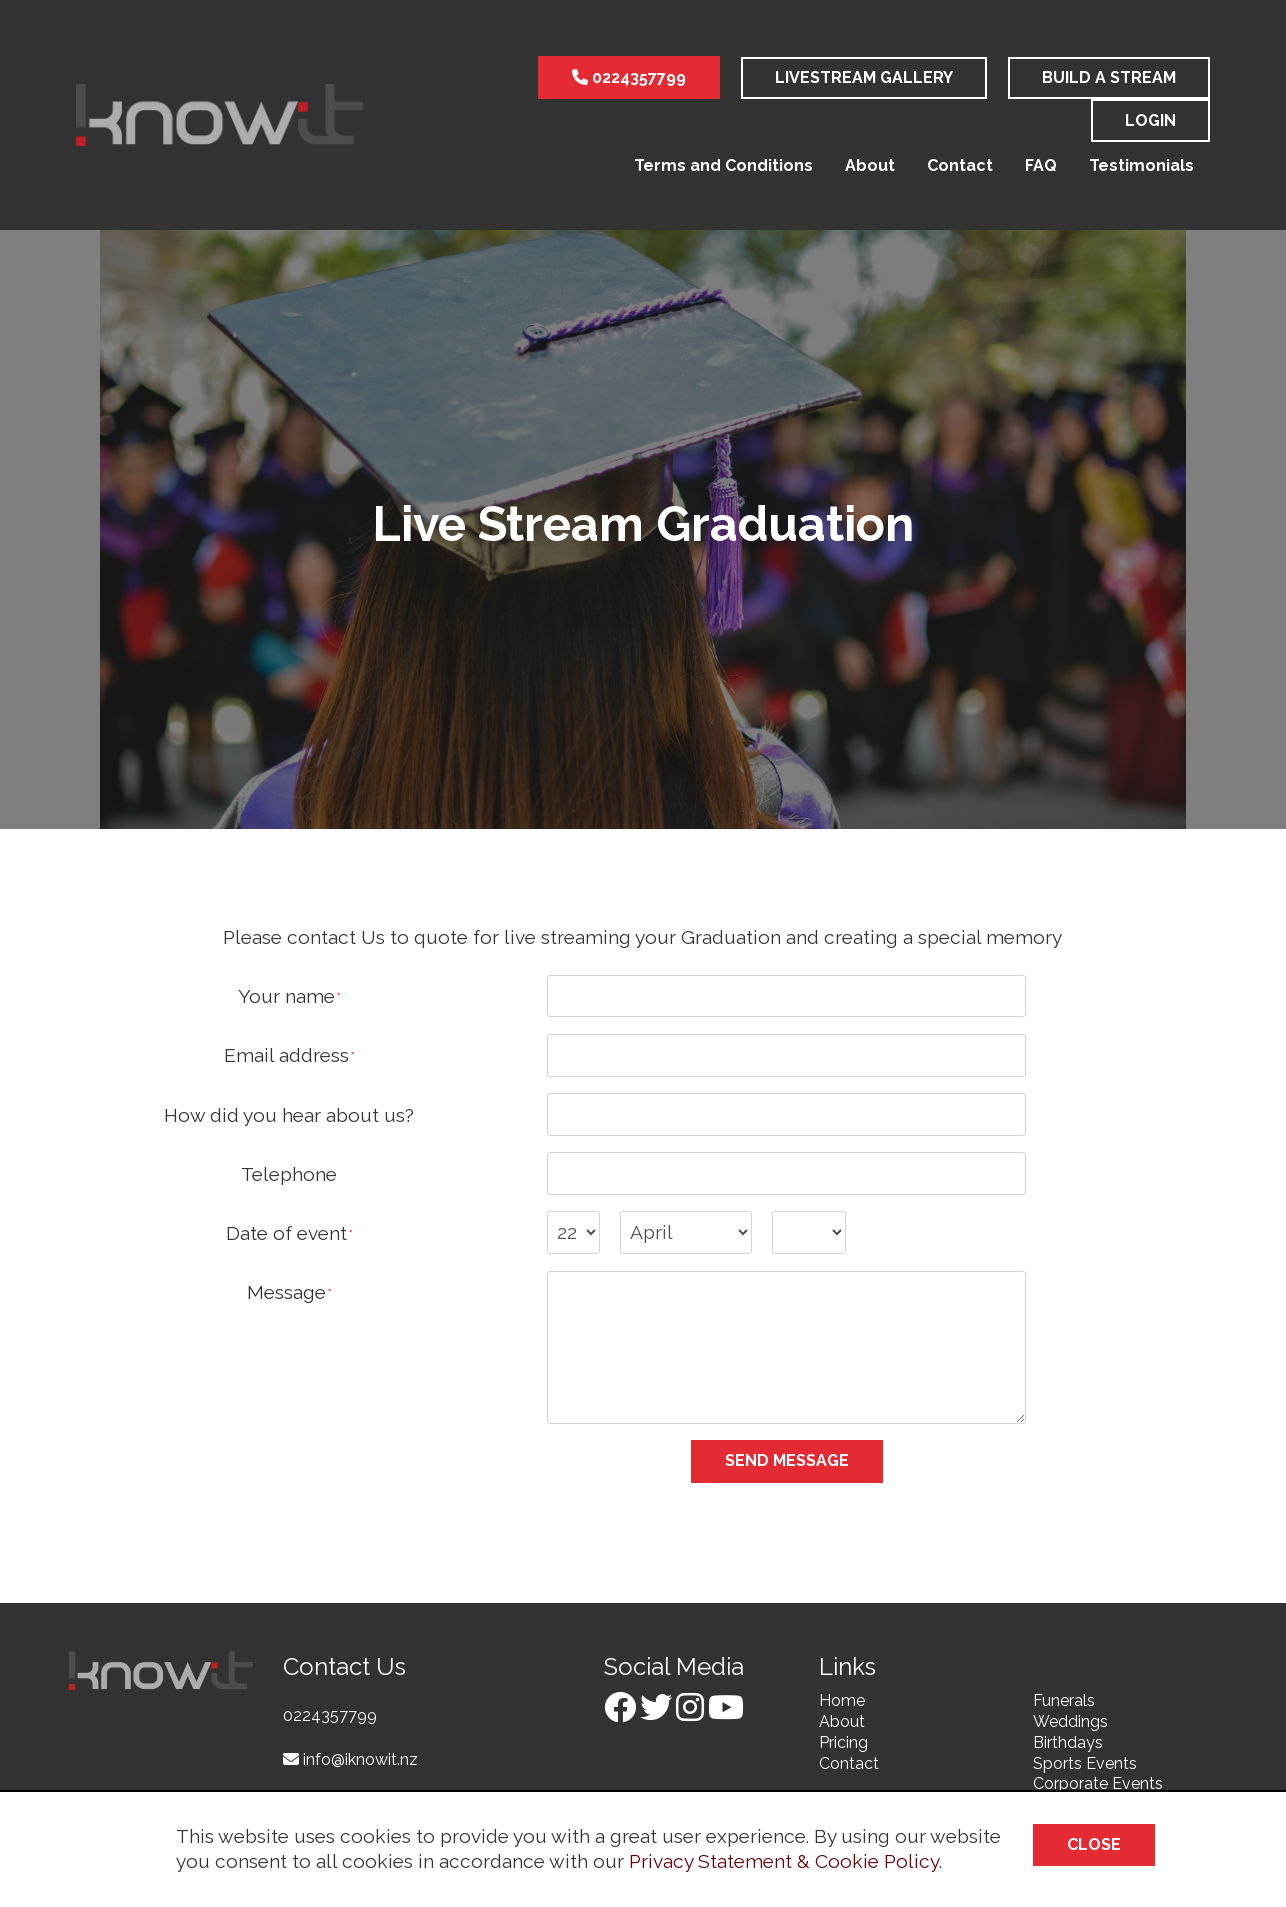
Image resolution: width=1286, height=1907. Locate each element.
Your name (286, 996)
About (870, 165)
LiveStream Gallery (864, 77)
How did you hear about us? (289, 1115)
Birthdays (1068, 1742)
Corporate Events (1098, 1783)
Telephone (289, 1174)
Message (286, 1292)
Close (1094, 1844)
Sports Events (1085, 1763)
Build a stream (1109, 77)
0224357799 (629, 77)
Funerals (1064, 1700)
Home (842, 1700)
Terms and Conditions (723, 165)
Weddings (1070, 1721)
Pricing (843, 1742)
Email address (286, 1055)
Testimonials (1141, 165)
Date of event (286, 1233)
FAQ (1041, 165)
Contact (960, 165)
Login (1150, 120)
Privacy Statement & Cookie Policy (784, 1861)
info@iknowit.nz (350, 1759)
